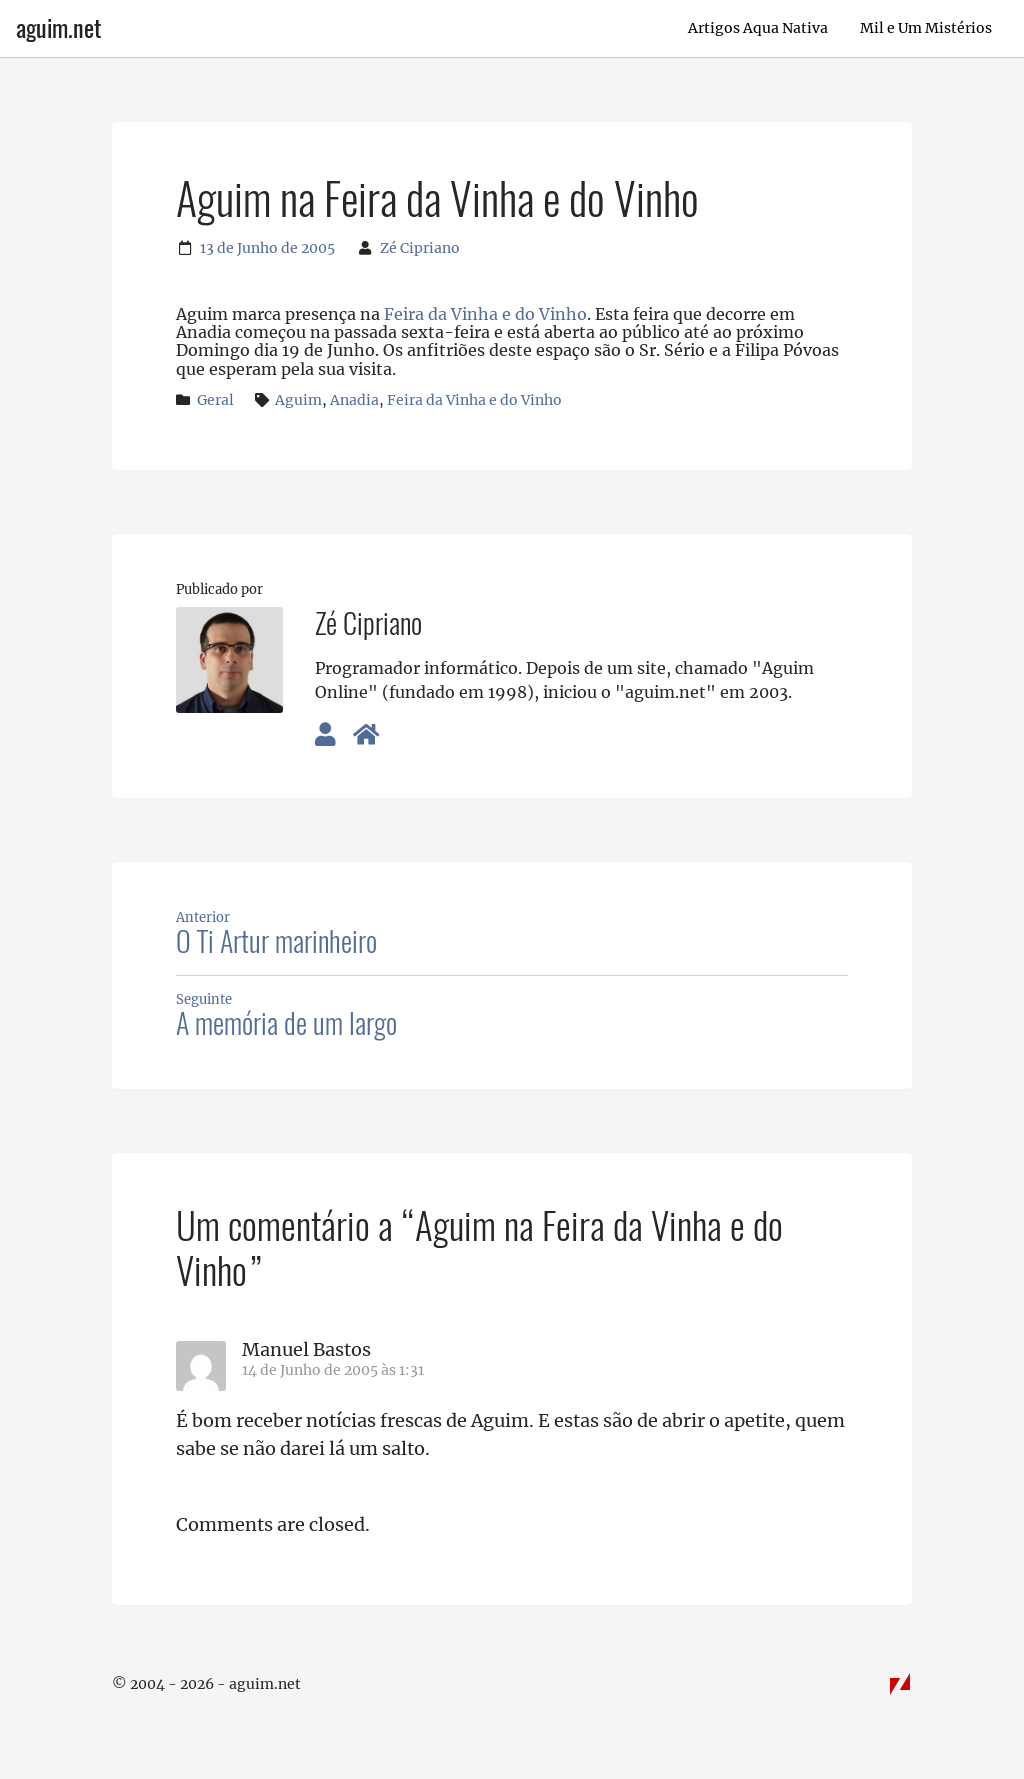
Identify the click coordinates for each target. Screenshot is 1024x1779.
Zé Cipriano (420, 248)
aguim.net (58, 28)
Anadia (354, 400)
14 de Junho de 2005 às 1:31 (333, 1370)
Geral (215, 400)
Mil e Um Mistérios (926, 28)
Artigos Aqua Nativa (758, 28)
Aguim (298, 400)
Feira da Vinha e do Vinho (485, 314)
